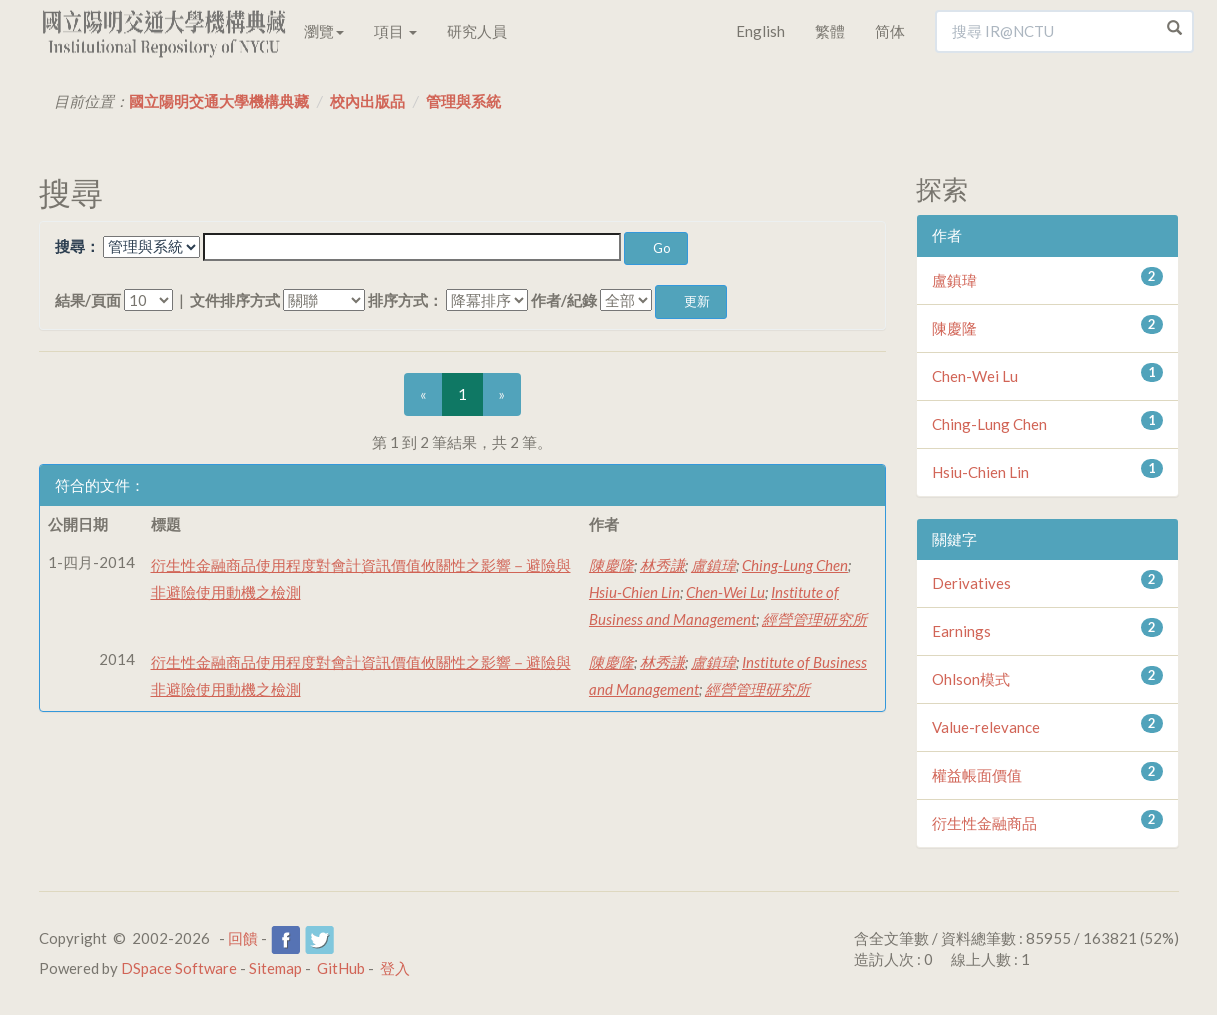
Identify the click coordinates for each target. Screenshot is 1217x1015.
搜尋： (77, 246)
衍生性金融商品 (984, 823)
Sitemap (275, 968)
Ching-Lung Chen (795, 565)
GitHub (341, 968)
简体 (890, 31)
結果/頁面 (88, 300)
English (760, 31)
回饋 (243, 938)
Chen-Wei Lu (725, 592)
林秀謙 (662, 565)
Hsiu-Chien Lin (634, 592)
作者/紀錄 (564, 300)
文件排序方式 (235, 300)
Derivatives (971, 583)
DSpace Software (179, 968)
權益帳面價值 (977, 775)
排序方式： (405, 300)
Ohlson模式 (971, 679)
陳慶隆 (611, 565)
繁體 (830, 31)
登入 (395, 968)
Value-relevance (986, 727)
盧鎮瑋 (713, 565)
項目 (395, 31)
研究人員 (477, 31)
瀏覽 (324, 31)
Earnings (961, 631)
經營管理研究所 (814, 619)
